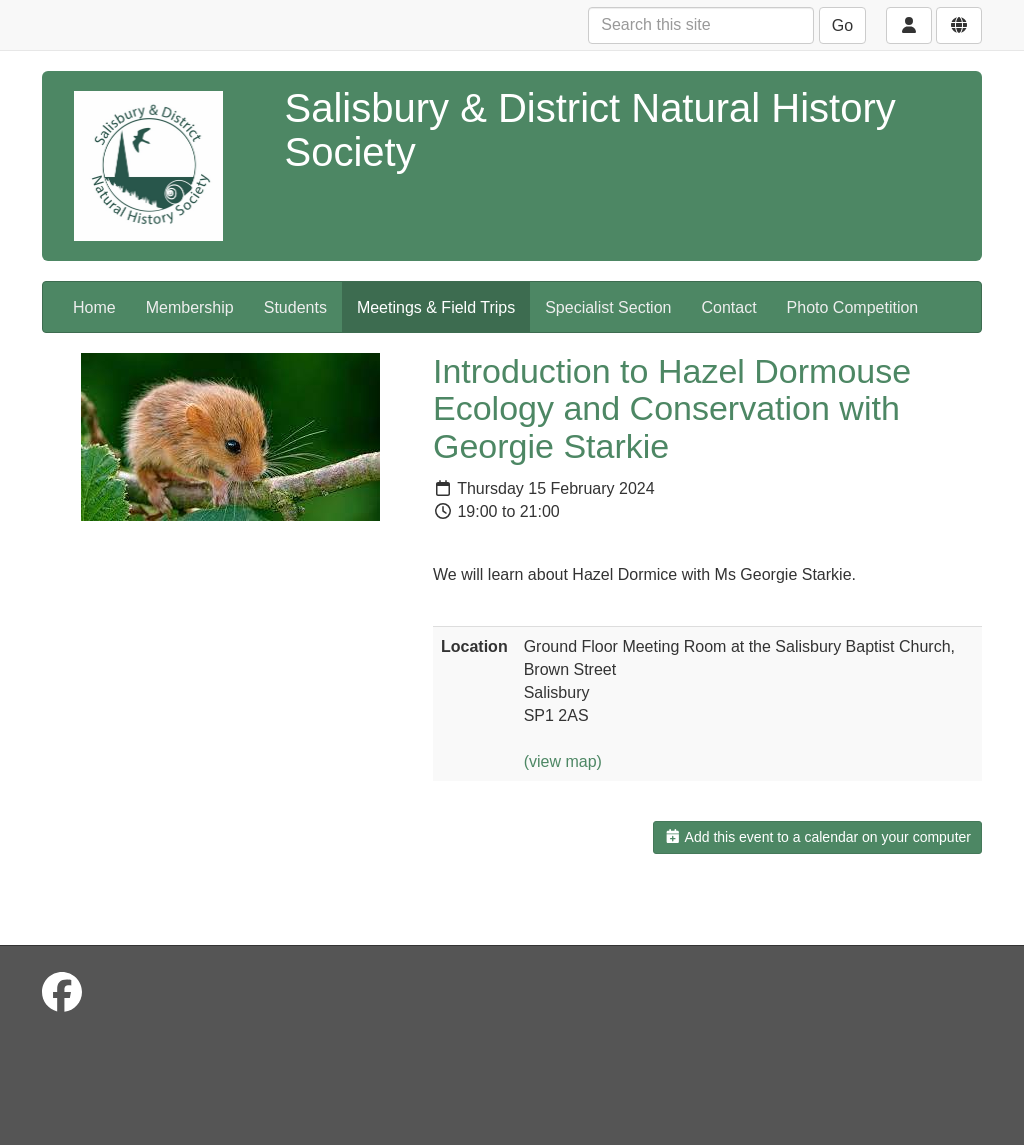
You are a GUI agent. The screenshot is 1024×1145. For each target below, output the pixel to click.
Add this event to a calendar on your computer (817, 837)
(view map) (563, 761)
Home (94, 307)
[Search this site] (701, 25)
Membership (190, 307)
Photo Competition (853, 307)
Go (842, 25)
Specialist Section (608, 307)
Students (295, 307)
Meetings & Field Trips (436, 307)
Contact (728, 307)
